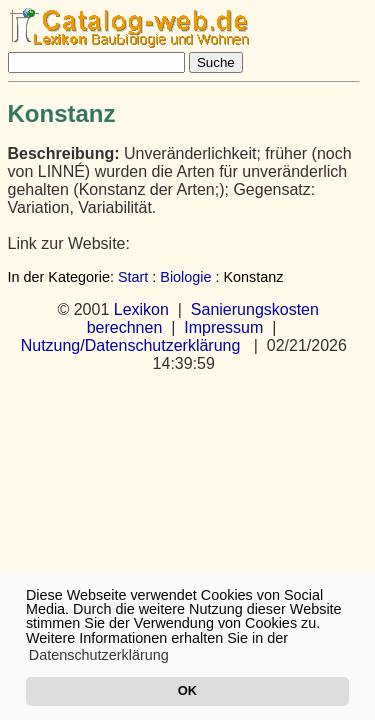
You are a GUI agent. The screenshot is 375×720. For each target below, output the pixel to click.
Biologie (185, 277)
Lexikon (141, 309)
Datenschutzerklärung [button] (99, 655)
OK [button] (187, 690)
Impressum (223, 327)
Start (133, 277)
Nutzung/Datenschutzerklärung (131, 345)
